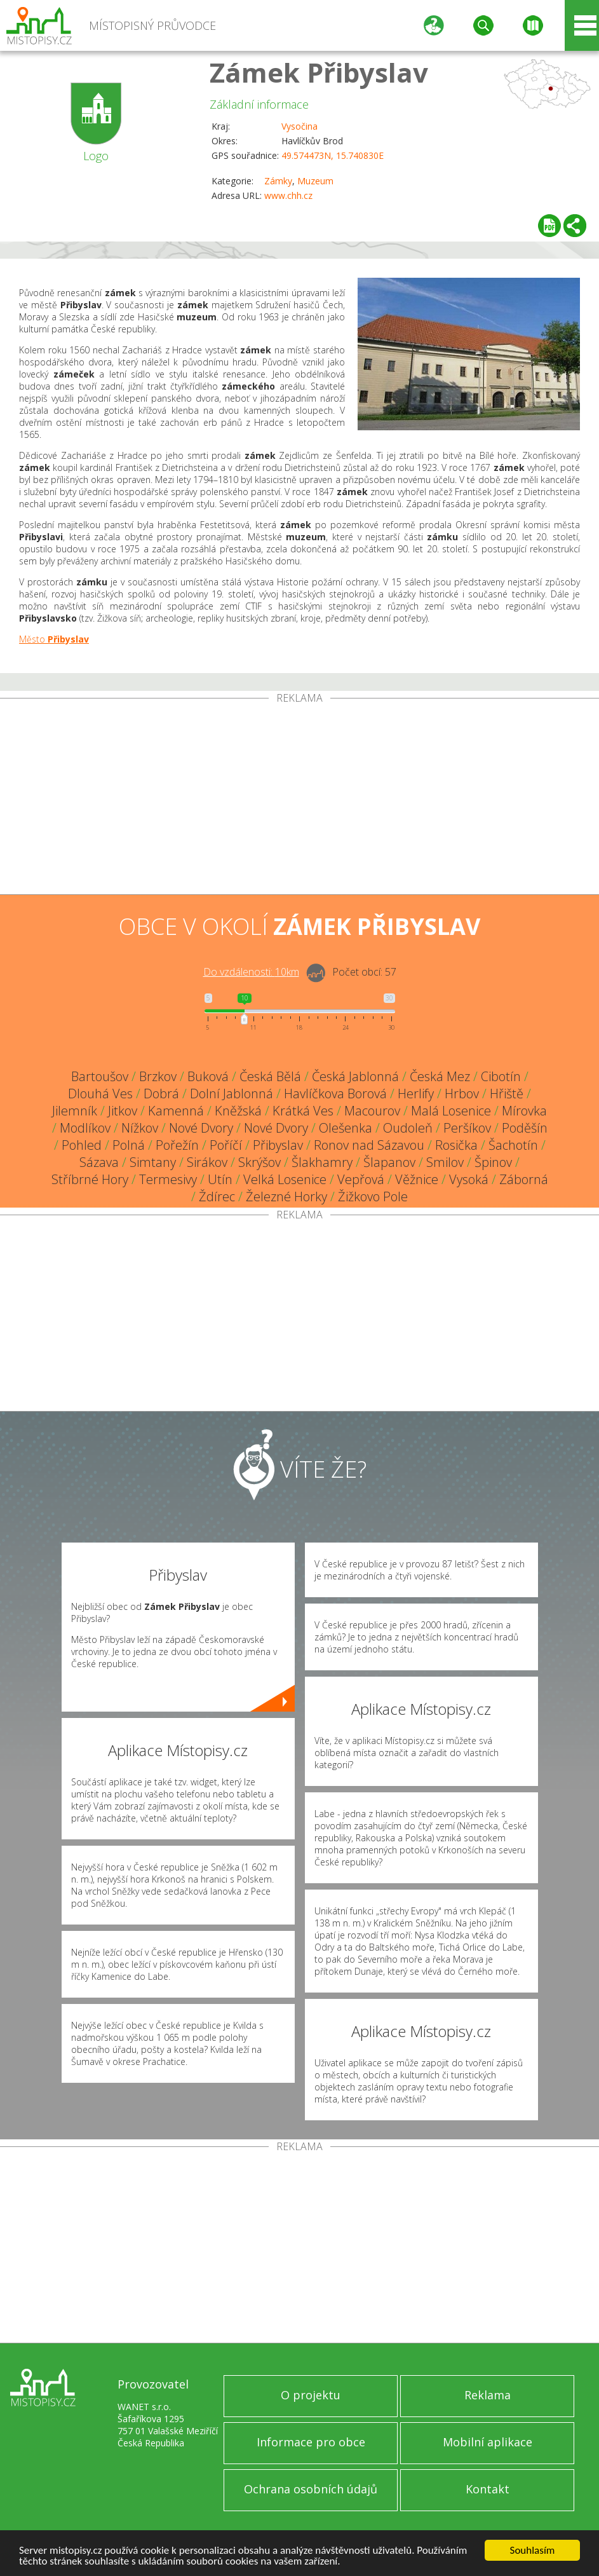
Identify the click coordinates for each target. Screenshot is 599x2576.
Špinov (493, 1162)
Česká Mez (440, 1076)
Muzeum (315, 181)
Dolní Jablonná (231, 1093)
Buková (208, 1076)
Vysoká (468, 1179)
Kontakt (487, 2489)
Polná (128, 1145)
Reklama (487, 2394)
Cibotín (501, 1076)
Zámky (278, 181)
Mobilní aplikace (487, 2442)
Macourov (372, 1110)
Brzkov (158, 1076)
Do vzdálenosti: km (251, 972)
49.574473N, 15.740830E (332, 155)
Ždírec (217, 1196)
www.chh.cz (288, 195)
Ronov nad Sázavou (369, 1145)
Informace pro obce (311, 2442)
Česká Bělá (270, 1076)
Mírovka (524, 1110)
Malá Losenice (451, 1110)
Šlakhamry (322, 1162)
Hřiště (506, 1093)
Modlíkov (85, 1127)
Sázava (99, 1162)
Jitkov (122, 1110)
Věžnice (416, 1179)
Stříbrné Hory (89, 1179)
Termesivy (168, 1179)
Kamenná (176, 1110)
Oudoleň (408, 1127)
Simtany (153, 1162)
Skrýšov (259, 1162)
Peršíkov (467, 1127)
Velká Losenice (284, 1179)
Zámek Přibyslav (319, 72)
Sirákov (207, 1162)
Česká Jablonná (355, 1076)
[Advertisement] (299, 799)
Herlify (416, 1093)
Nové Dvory (201, 1127)
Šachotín (513, 1145)
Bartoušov (99, 1076)
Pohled (82, 1145)
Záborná (523, 1179)
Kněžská (238, 1110)
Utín (220, 1179)
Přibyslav (278, 1145)
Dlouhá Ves (100, 1093)
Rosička (456, 1145)
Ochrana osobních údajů (310, 2489)
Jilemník (74, 1110)
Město (54, 639)
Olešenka (345, 1127)
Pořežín (177, 1145)
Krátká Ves (303, 1110)
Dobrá (161, 1093)
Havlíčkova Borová (335, 1093)
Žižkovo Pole (373, 1196)
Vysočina (299, 126)
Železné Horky (286, 1196)
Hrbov (462, 1093)
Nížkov (139, 1127)
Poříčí (226, 1145)
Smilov (445, 1162)
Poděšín (525, 1127)
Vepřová (360, 1179)
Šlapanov (389, 1162)
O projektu (310, 2394)
